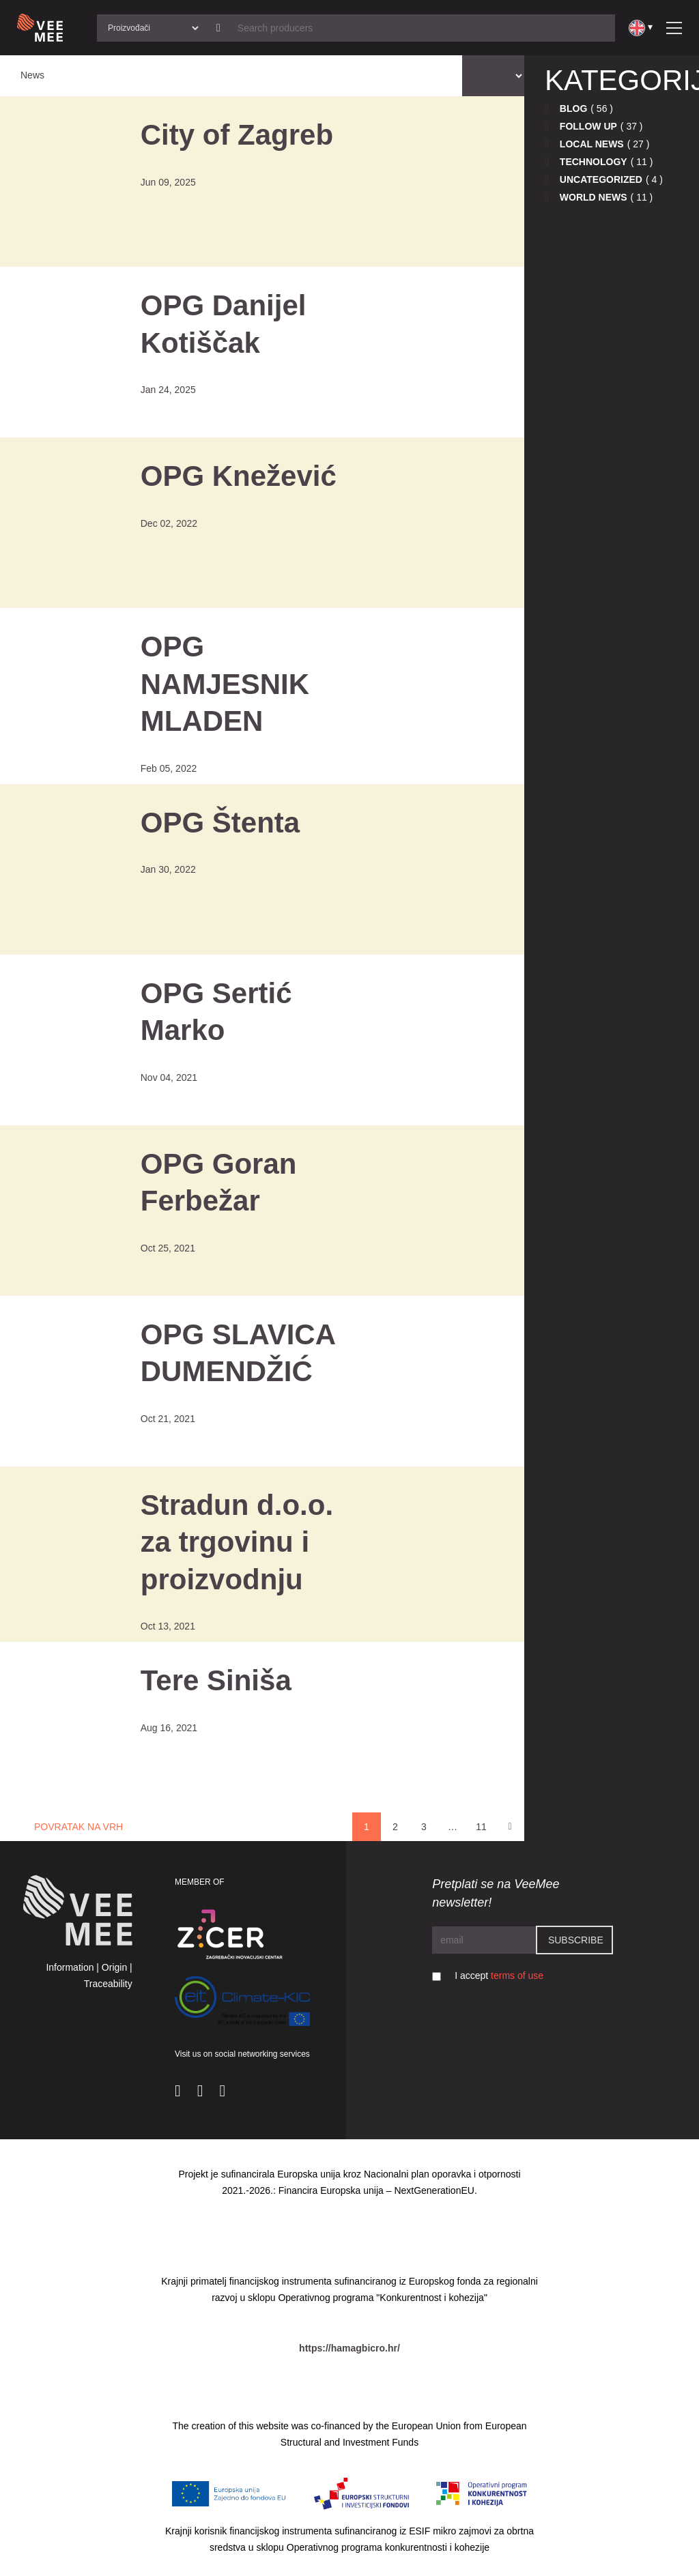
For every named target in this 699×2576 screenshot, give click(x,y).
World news (593, 197)
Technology (593, 161)
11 (481, 1826)
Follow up (588, 126)
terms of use (517, 1975)
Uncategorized (601, 179)
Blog (573, 108)
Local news (592, 144)
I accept (499, 1975)
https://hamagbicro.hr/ (349, 2348)
